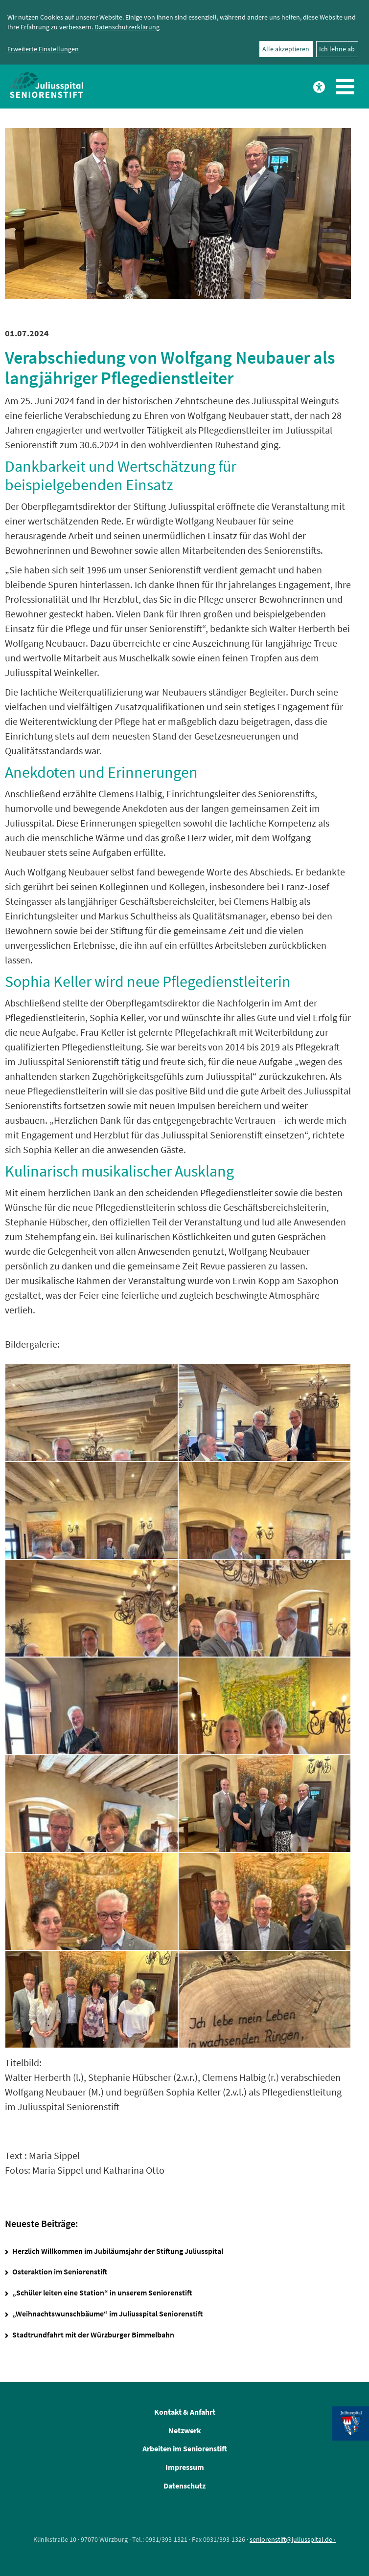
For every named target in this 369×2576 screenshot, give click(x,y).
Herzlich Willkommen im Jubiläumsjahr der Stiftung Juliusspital (117, 2251)
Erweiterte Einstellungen (43, 48)
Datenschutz (184, 2485)
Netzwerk (184, 2430)
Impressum (184, 2467)
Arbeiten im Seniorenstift (184, 2448)
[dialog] (184, 32)
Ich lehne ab (337, 48)
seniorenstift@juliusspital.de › (293, 2539)
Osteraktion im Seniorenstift (59, 2271)
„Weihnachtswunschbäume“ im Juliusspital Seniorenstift (107, 2313)
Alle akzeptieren (285, 48)
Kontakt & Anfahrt (184, 2412)
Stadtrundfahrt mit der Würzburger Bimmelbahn (93, 2334)
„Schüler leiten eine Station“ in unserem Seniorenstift (102, 2292)
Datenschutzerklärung (127, 26)
